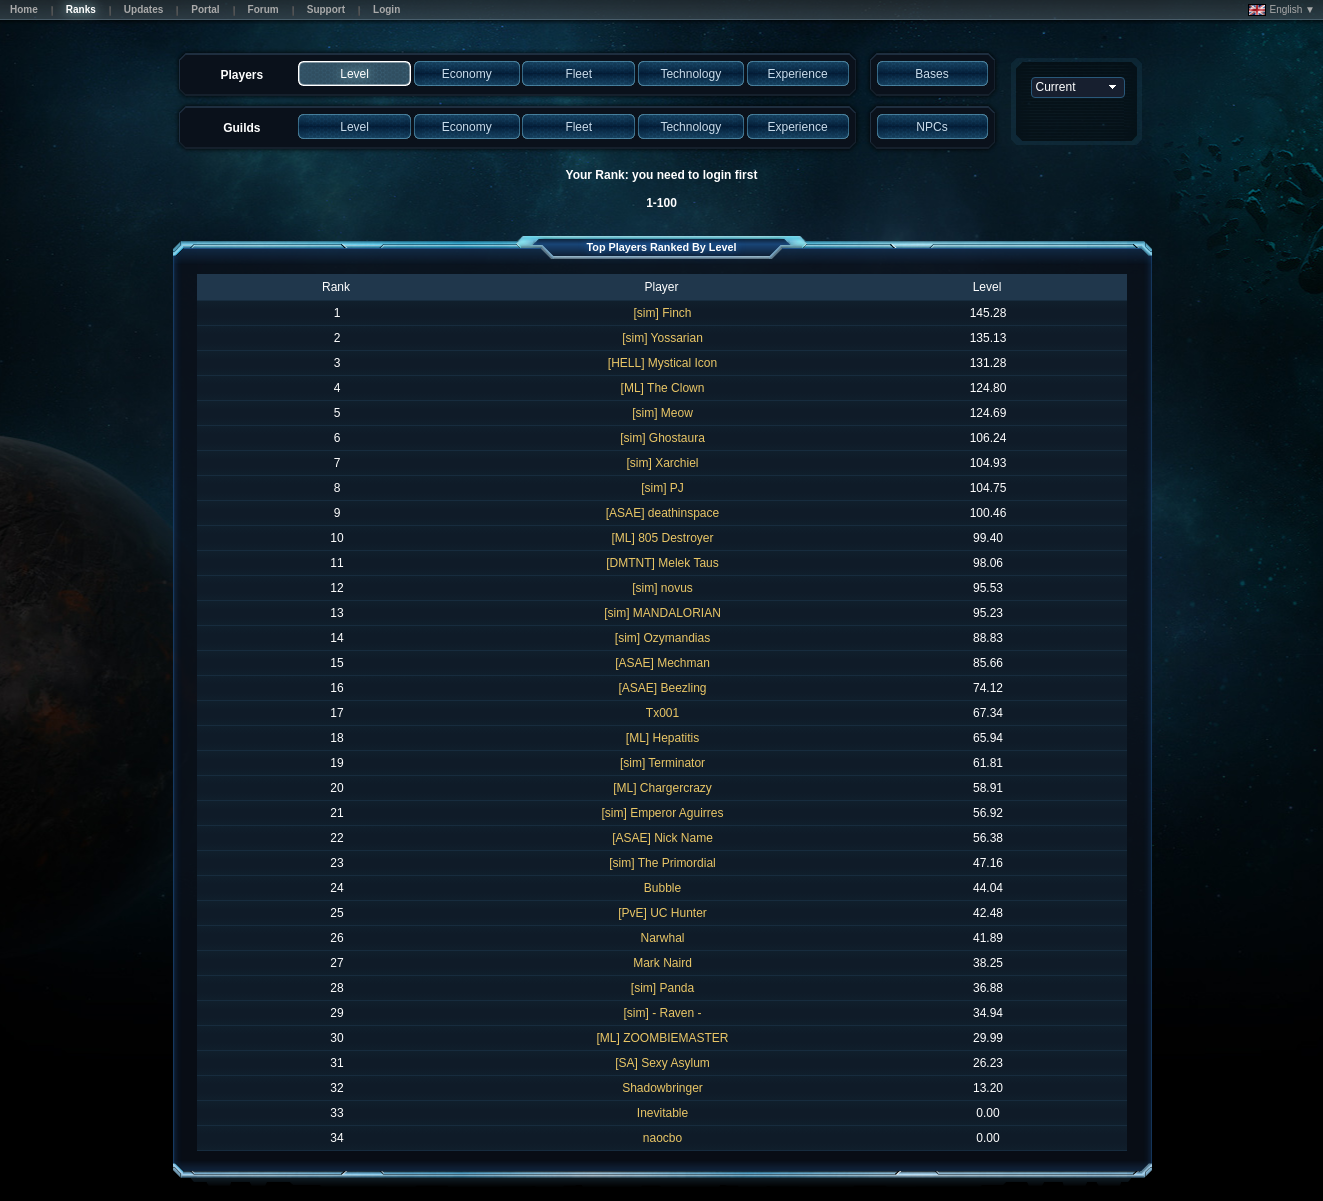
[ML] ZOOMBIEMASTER (662, 1038)
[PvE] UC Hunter (662, 913)
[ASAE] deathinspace (662, 513)
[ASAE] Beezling (662, 688)
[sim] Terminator (662, 763)
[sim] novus (662, 588)
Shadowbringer (662, 1088)
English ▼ (1281, 10)
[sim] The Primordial (662, 863)
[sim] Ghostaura (662, 438)
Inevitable (662, 1113)
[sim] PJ (662, 488)
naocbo (662, 1138)
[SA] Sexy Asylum (662, 1063)
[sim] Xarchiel (662, 463)
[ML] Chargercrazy (662, 788)
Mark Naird (662, 963)
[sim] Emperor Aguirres (662, 813)
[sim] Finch (662, 313)
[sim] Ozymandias (662, 638)
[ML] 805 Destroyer (662, 538)
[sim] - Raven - (662, 1013)
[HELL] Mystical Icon (662, 363)
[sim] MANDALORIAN (662, 613)
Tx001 (662, 713)
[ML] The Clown (663, 388)
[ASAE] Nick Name (662, 838)
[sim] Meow (662, 413)
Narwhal (662, 938)
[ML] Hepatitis (662, 738)
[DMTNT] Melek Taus (662, 563)
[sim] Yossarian (662, 338)
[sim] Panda (662, 988)
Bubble (662, 888)
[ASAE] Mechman (662, 663)
